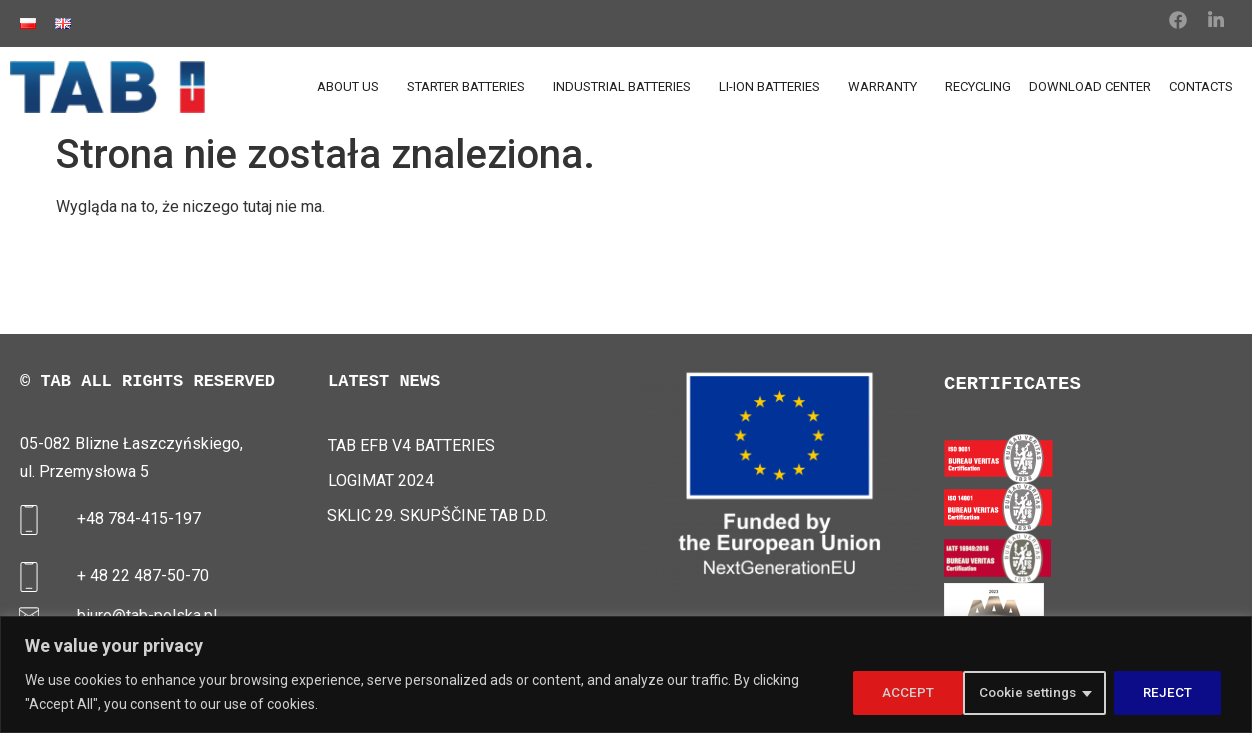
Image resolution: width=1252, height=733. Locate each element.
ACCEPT (1172, 692)
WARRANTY (887, 87)
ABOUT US (353, 87)
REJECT (1054, 692)
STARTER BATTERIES (471, 87)
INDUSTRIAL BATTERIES (627, 87)
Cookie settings (911, 692)
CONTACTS (1201, 86)
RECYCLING (978, 86)
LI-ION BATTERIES (774, 87)
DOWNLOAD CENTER (1090, 86)
